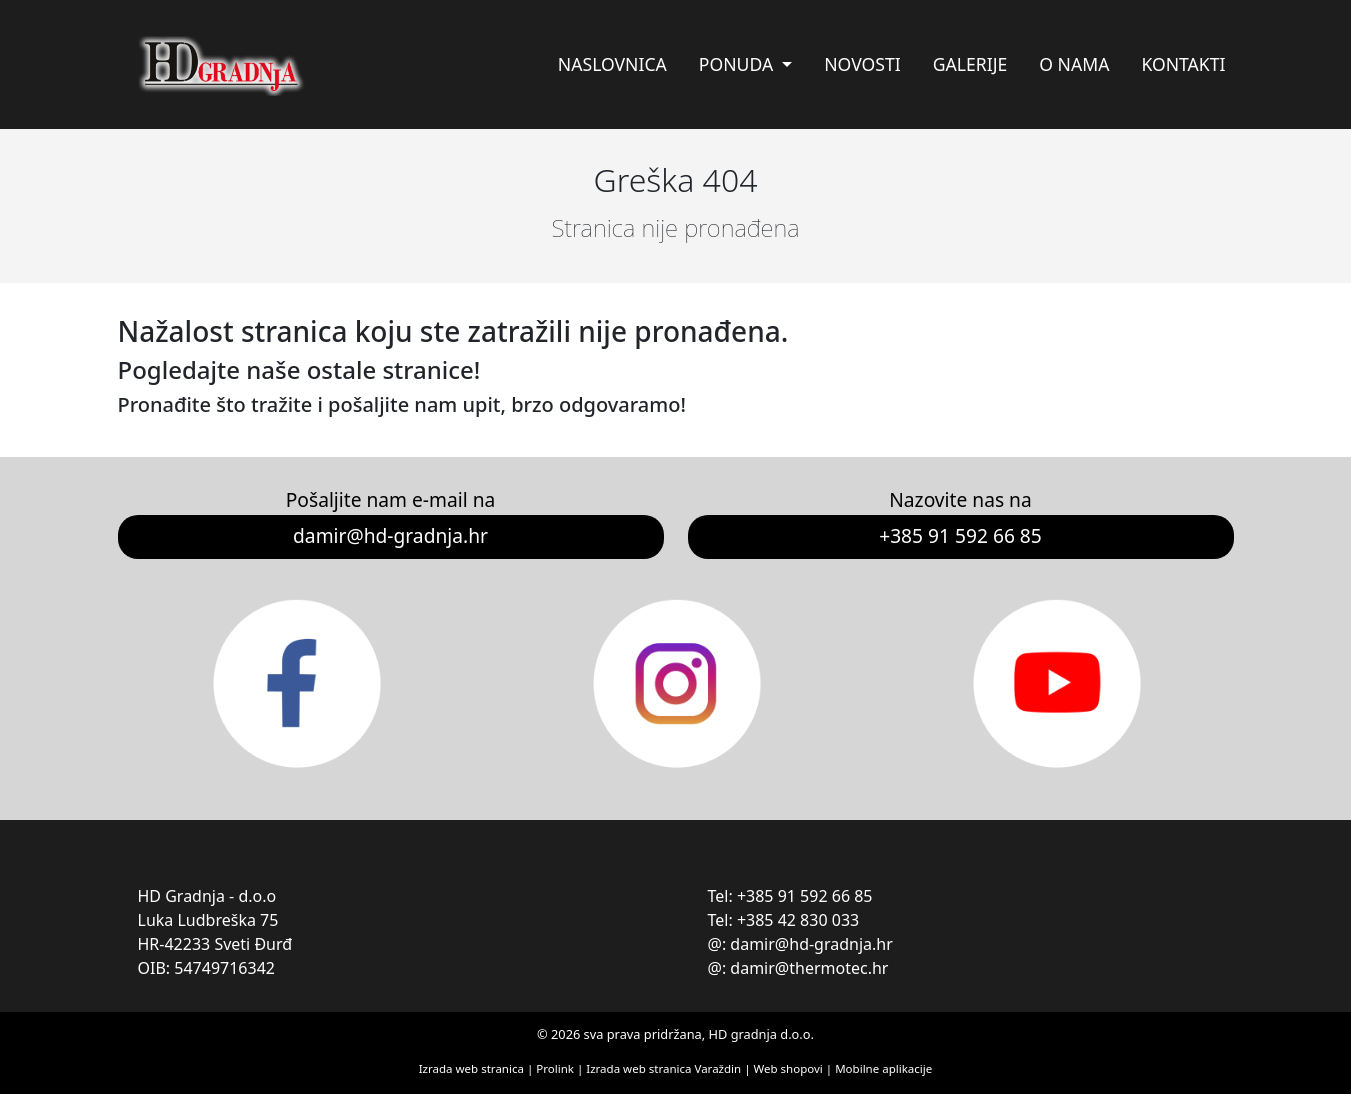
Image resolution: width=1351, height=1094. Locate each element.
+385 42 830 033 (798, 920)
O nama (1074, 64)
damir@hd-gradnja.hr (390, 535)
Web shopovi (788, 1068)
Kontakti (1183, 64)
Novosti (862, 64)
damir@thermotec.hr (809, 968)
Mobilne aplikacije (883, 1068)
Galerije (970, 64)
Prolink (556, 1068)
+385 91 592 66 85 (960, 535)
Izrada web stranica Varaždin (663, 1068)
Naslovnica (612, 64)
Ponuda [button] (738, 64)
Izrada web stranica (471, 1068)
